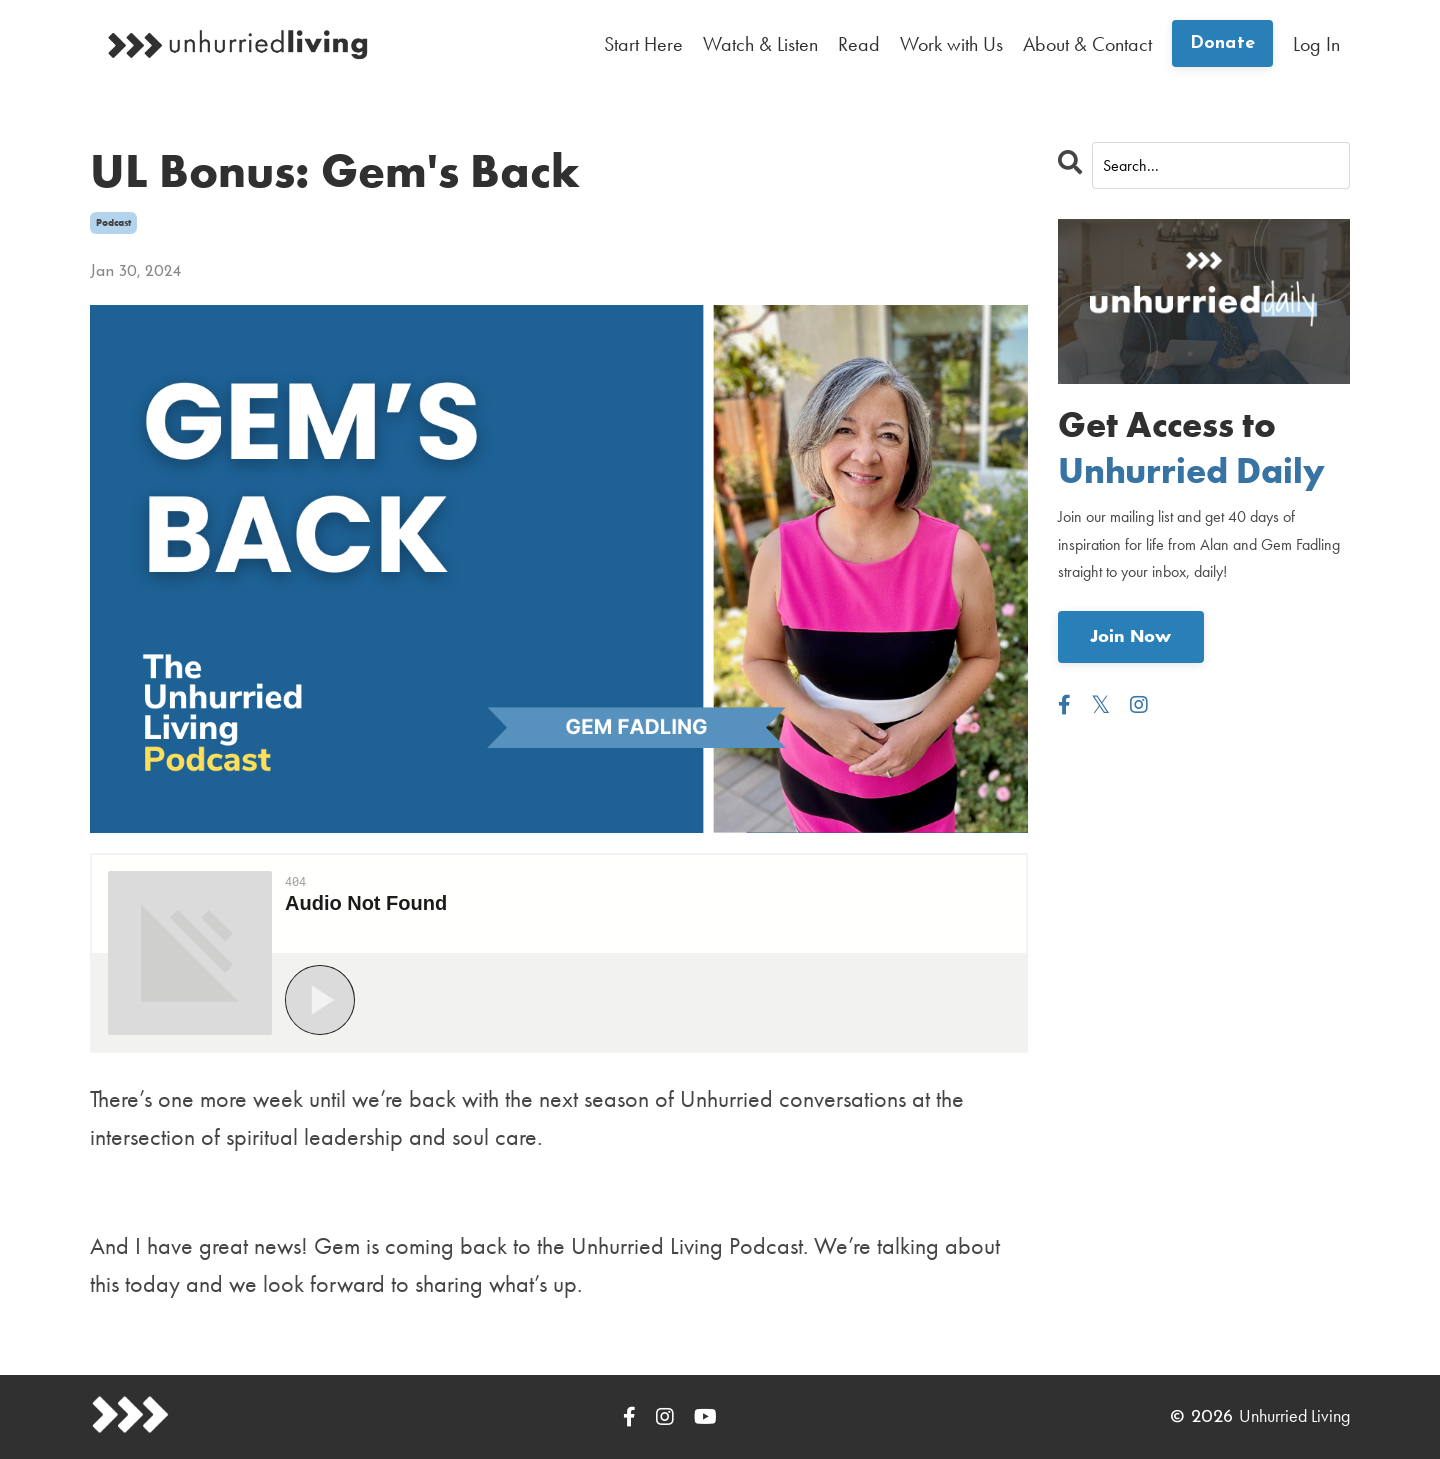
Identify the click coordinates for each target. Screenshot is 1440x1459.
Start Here (643, 44)
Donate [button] (1223, 43)
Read (859, 44)
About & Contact (1087, 44)
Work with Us (951, 44)
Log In (1316, 44)
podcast (113, 222)
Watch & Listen (760, 44)
